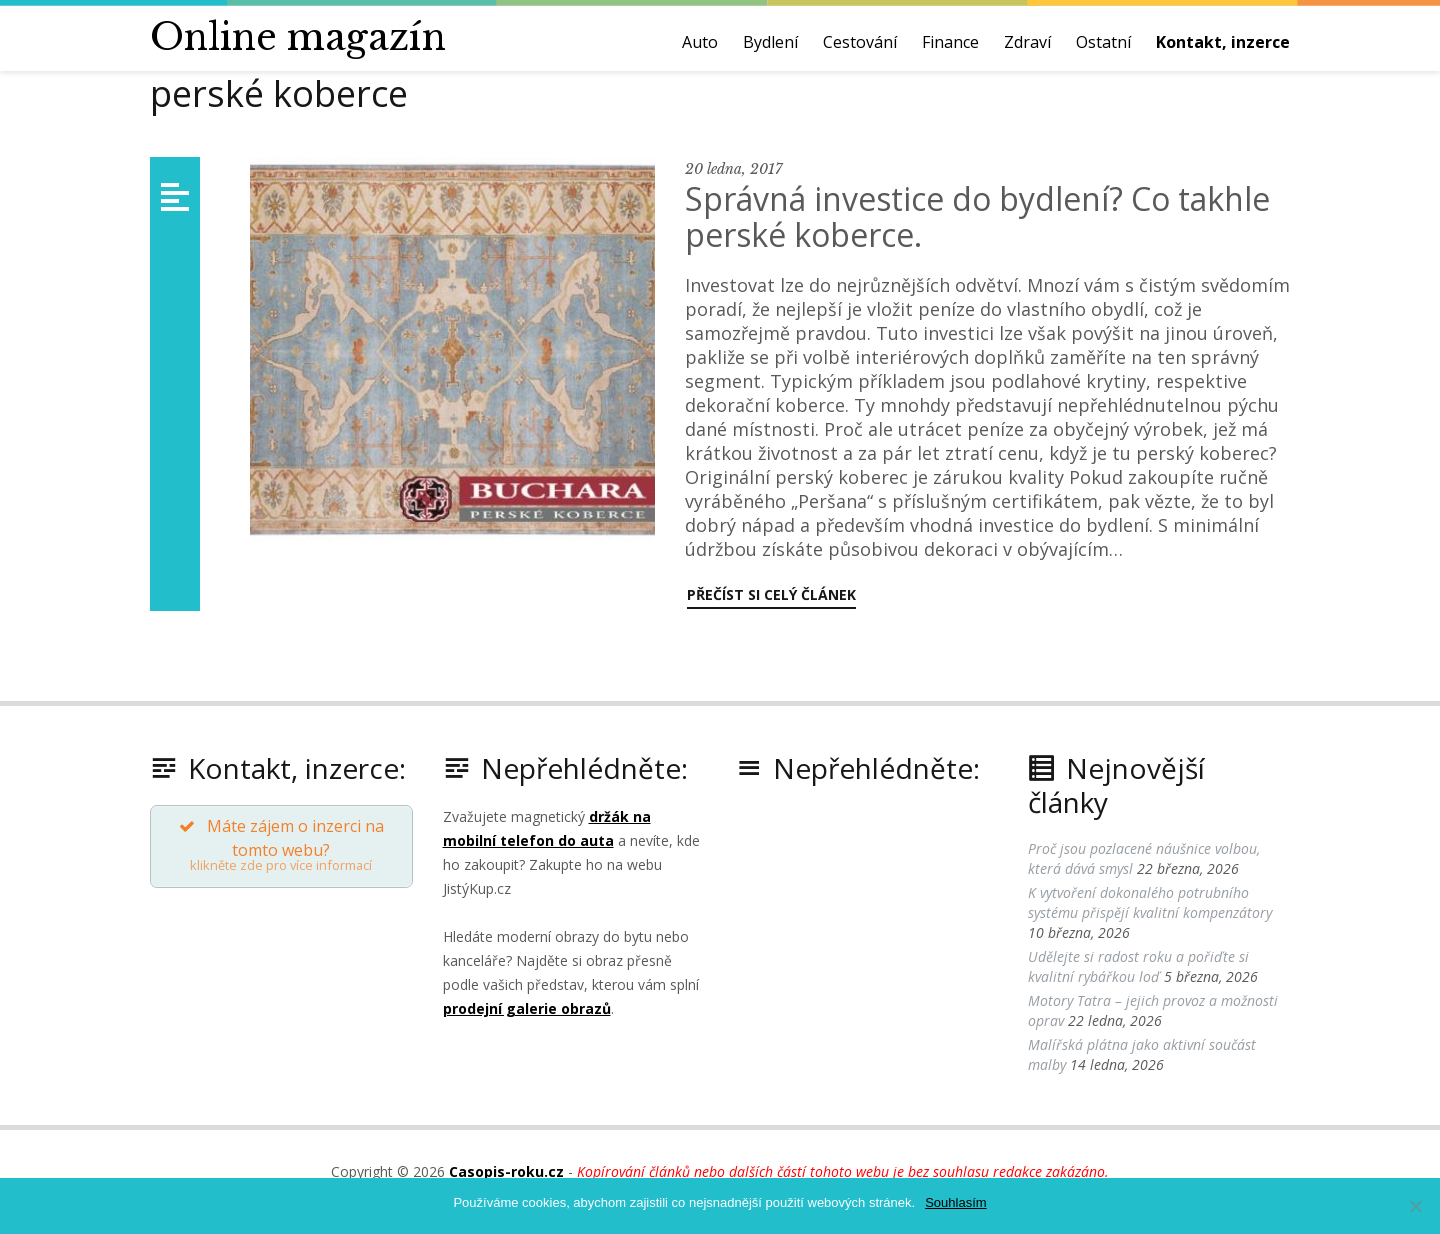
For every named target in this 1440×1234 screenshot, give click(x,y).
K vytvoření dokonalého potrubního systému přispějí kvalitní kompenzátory (1150, 902)
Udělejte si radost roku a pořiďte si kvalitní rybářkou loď (1138, 966)
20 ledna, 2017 (733, 169)
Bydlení (770, 42)
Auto (700, 42)
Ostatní (1103, 42)
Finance (950, 42)
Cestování (860, 42)
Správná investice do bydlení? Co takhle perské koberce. (977, 216)
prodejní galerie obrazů (527, 1008)
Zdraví (1027, 42)
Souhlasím (955, 1202)
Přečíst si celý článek (771, 594)
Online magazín (298, 37)
